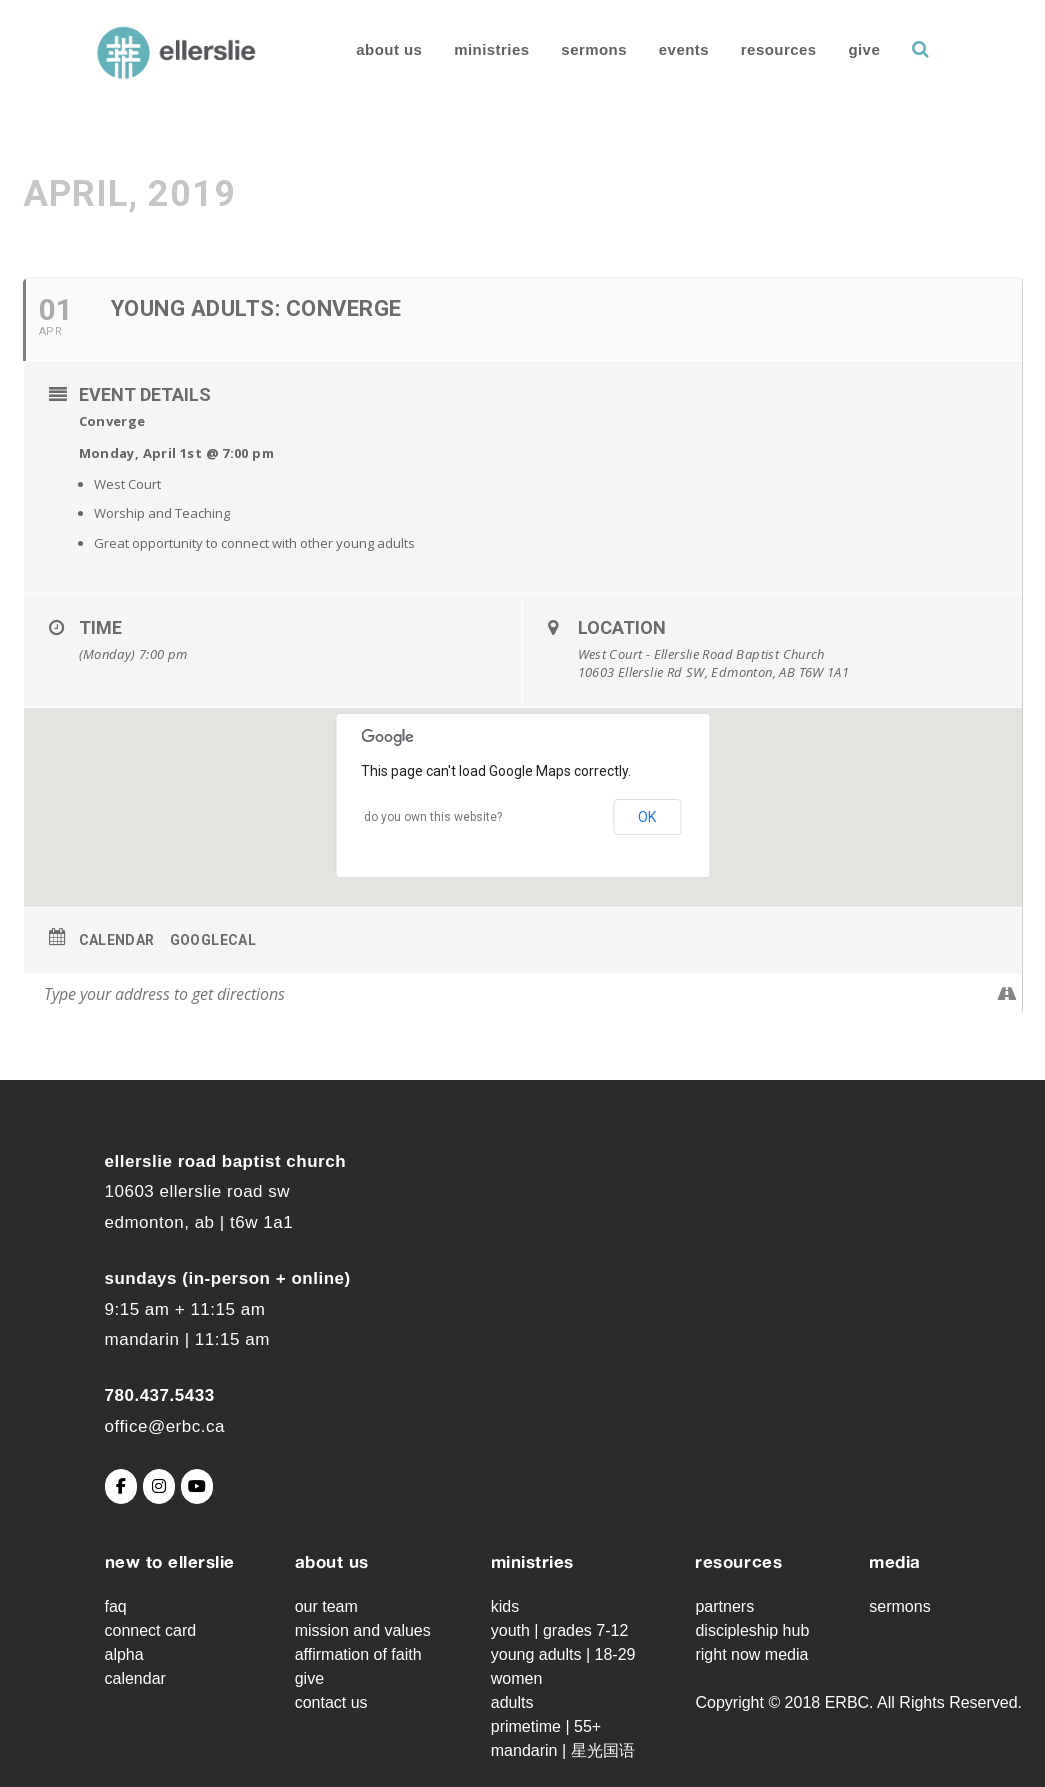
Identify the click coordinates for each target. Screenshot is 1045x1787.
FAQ (116, 1606)
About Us (363, 49)
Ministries (465, 49)
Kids (505, 1606)
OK (647, 817)
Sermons (568, 49)
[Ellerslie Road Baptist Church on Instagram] (159, 1486)
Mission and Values (363, 1630)
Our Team (326, 1606)
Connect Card (151, 1630)
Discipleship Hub (752, 1630)
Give (838, 49)
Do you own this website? (433, 817)
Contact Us (331, 1702)
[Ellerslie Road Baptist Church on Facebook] (121, 1486)
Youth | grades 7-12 (560, 1630)
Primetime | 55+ (546, 1726)
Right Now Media (751, 1654)
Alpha (124, 1654)
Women (517, 1678)
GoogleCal (213, 940)
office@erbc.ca (165, 1426)
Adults (512, 1702)
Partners (724, 1606)
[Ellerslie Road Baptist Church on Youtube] (197, 1486)
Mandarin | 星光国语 (563, 1750)
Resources (753, 49)
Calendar (117, 940)
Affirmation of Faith (358, 1654)
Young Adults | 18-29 (563, 1654)
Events (657, 49)
